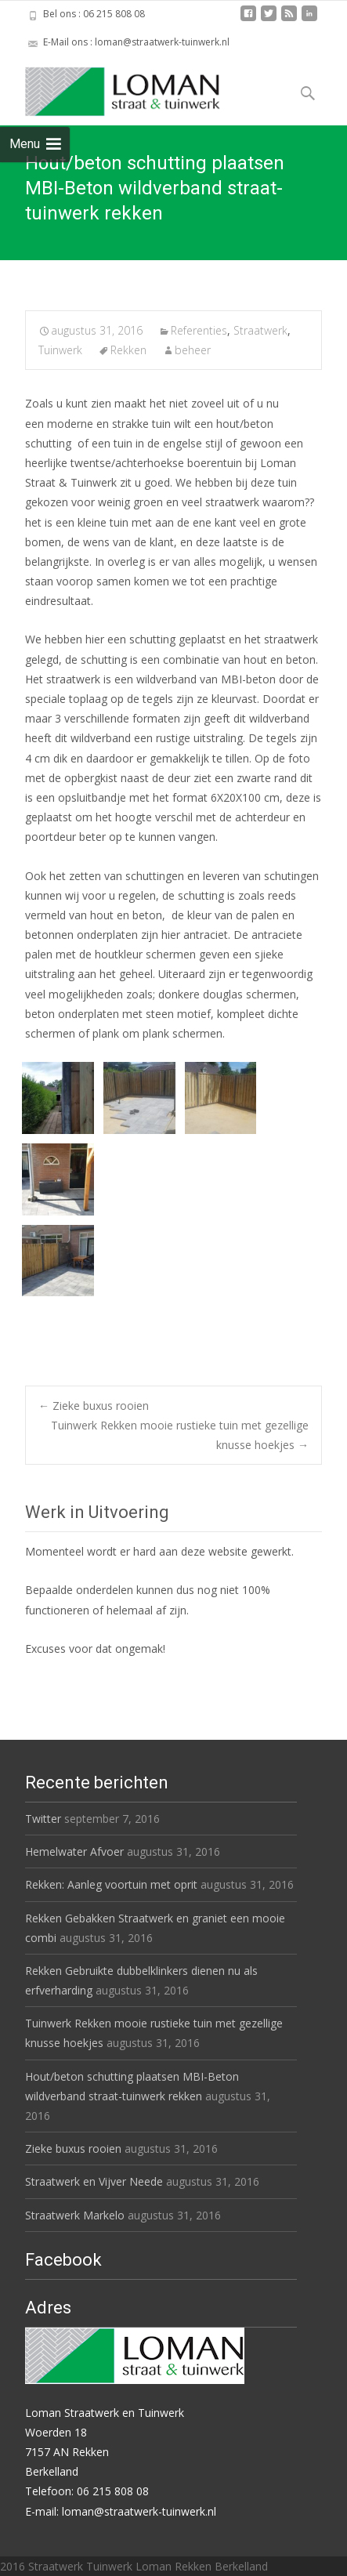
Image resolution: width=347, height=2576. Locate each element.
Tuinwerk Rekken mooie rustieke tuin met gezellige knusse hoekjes (180, 1435)
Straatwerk (260, 330)
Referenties (199, 330)
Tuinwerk (60, 349)
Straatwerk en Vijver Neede (94, 2181)
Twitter (43, 1818)
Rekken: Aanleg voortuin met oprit (111, 1884)
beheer (193, 349)
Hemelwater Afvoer (74, 1851)
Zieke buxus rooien (93, 1405)
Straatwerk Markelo (75, 2215)
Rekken (128, 349)
